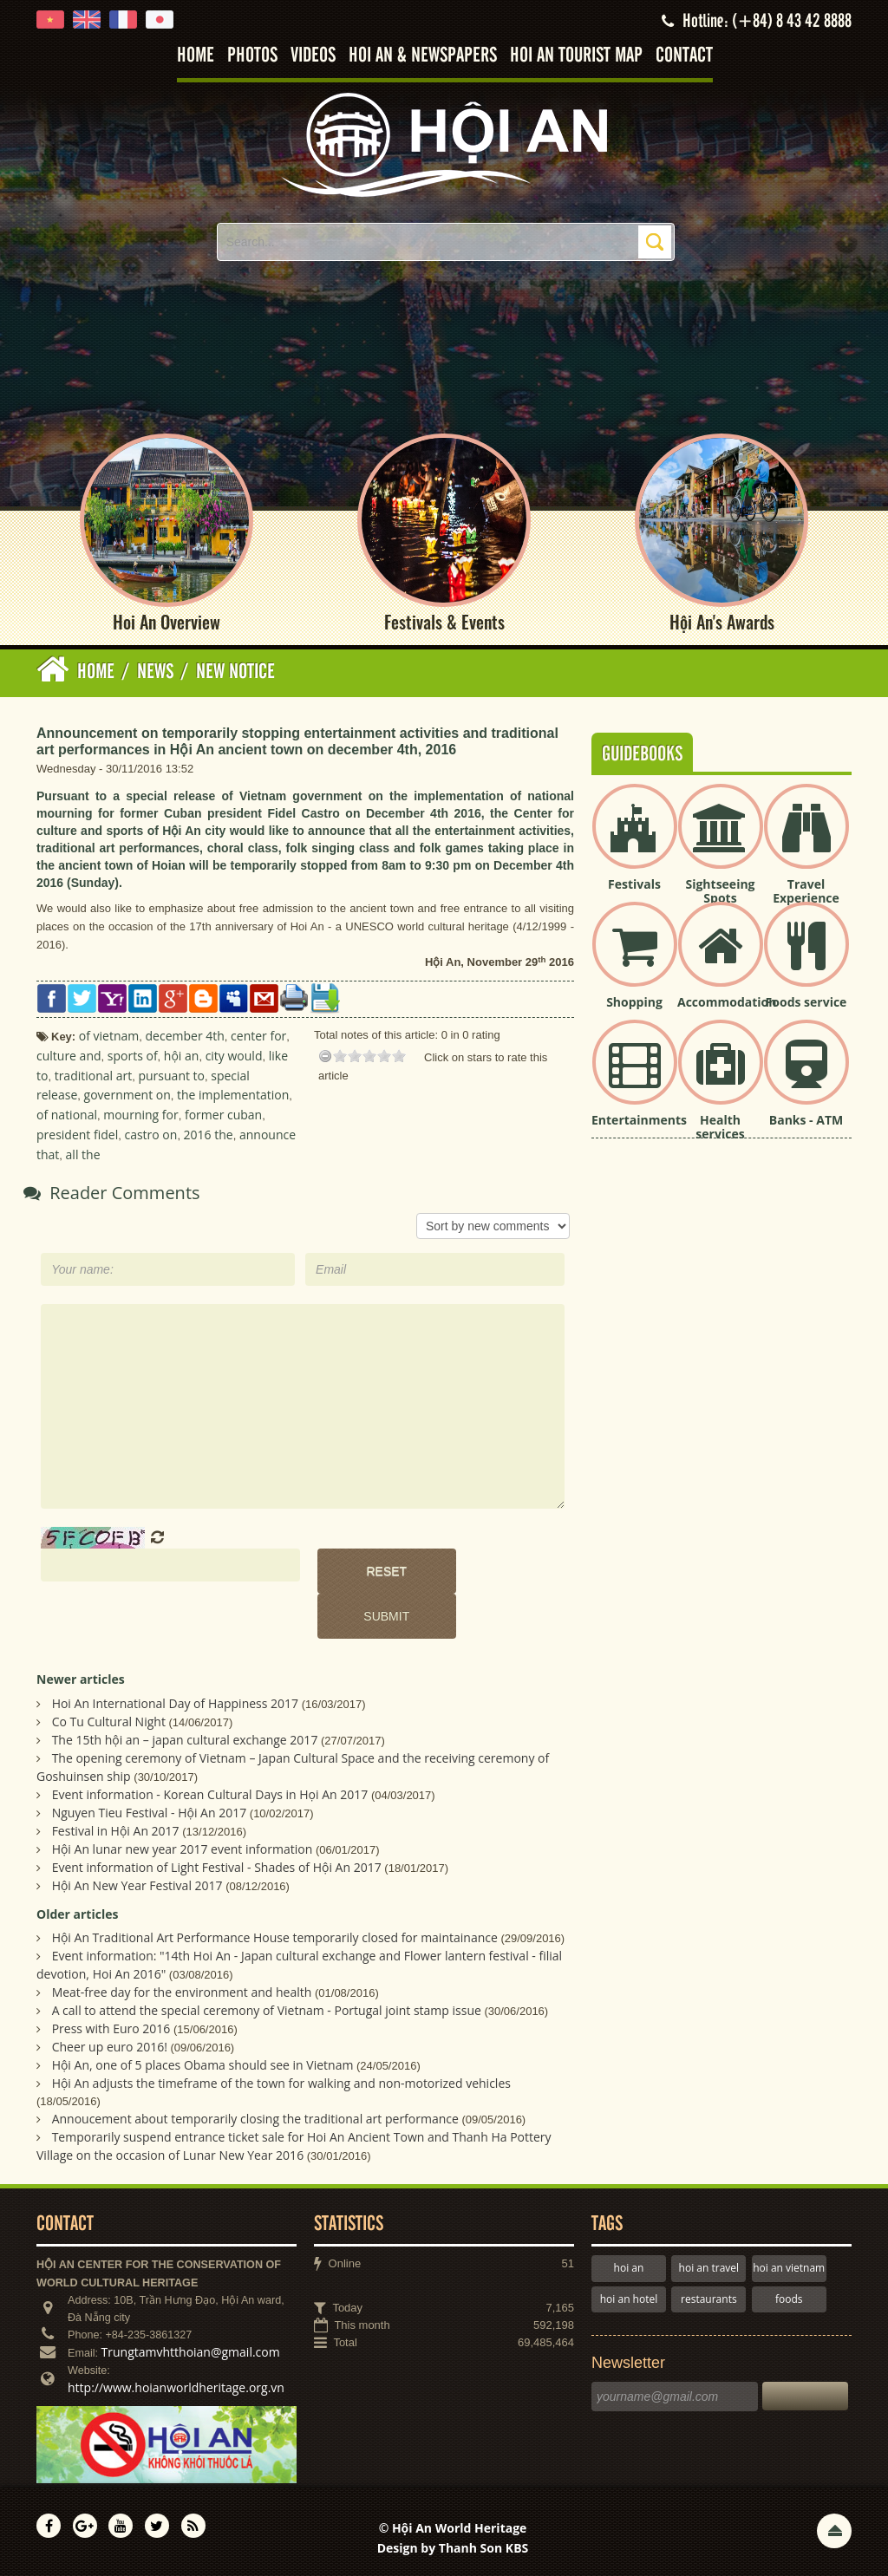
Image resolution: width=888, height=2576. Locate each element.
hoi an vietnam (789, 2268)
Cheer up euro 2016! (109, 2047)
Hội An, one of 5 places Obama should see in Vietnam (203, 2066)
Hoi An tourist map (576, 56)
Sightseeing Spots (719, 891)
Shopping (634, 1002)
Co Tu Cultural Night (109, 1721)
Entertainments (639, 1120)
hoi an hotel (629, 2299)
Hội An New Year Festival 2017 (137, 1885)
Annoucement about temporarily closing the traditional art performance (255, 2119)
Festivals (634, 884)
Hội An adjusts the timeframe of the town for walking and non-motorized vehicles (281, 2084)
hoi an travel (709, 2268)
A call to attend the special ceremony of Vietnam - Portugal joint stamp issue (266, 2011)
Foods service (806, 1002)
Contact (684, 56)
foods (789, 2299)
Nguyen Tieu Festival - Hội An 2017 (149, 1812)
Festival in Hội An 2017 (116, 1831)
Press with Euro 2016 (111, 2029)
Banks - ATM (806, 1120)
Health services (719, 1127)
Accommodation (726, 1002)
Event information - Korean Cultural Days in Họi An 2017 (210, 1794)
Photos (252, 56)
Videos (313, 56)
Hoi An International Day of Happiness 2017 (175, 1703)
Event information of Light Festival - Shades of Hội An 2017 (217, 1867)
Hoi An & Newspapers (423, 56)
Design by (453, 2548)
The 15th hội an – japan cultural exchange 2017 (185, 1739)
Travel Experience (806, 891)
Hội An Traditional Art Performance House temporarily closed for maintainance (275, 1938)
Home (195, 56)
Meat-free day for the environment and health (182, 1993)
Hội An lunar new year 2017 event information (182, 1849)
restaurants (709, 2299)
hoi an (629, 2268)
